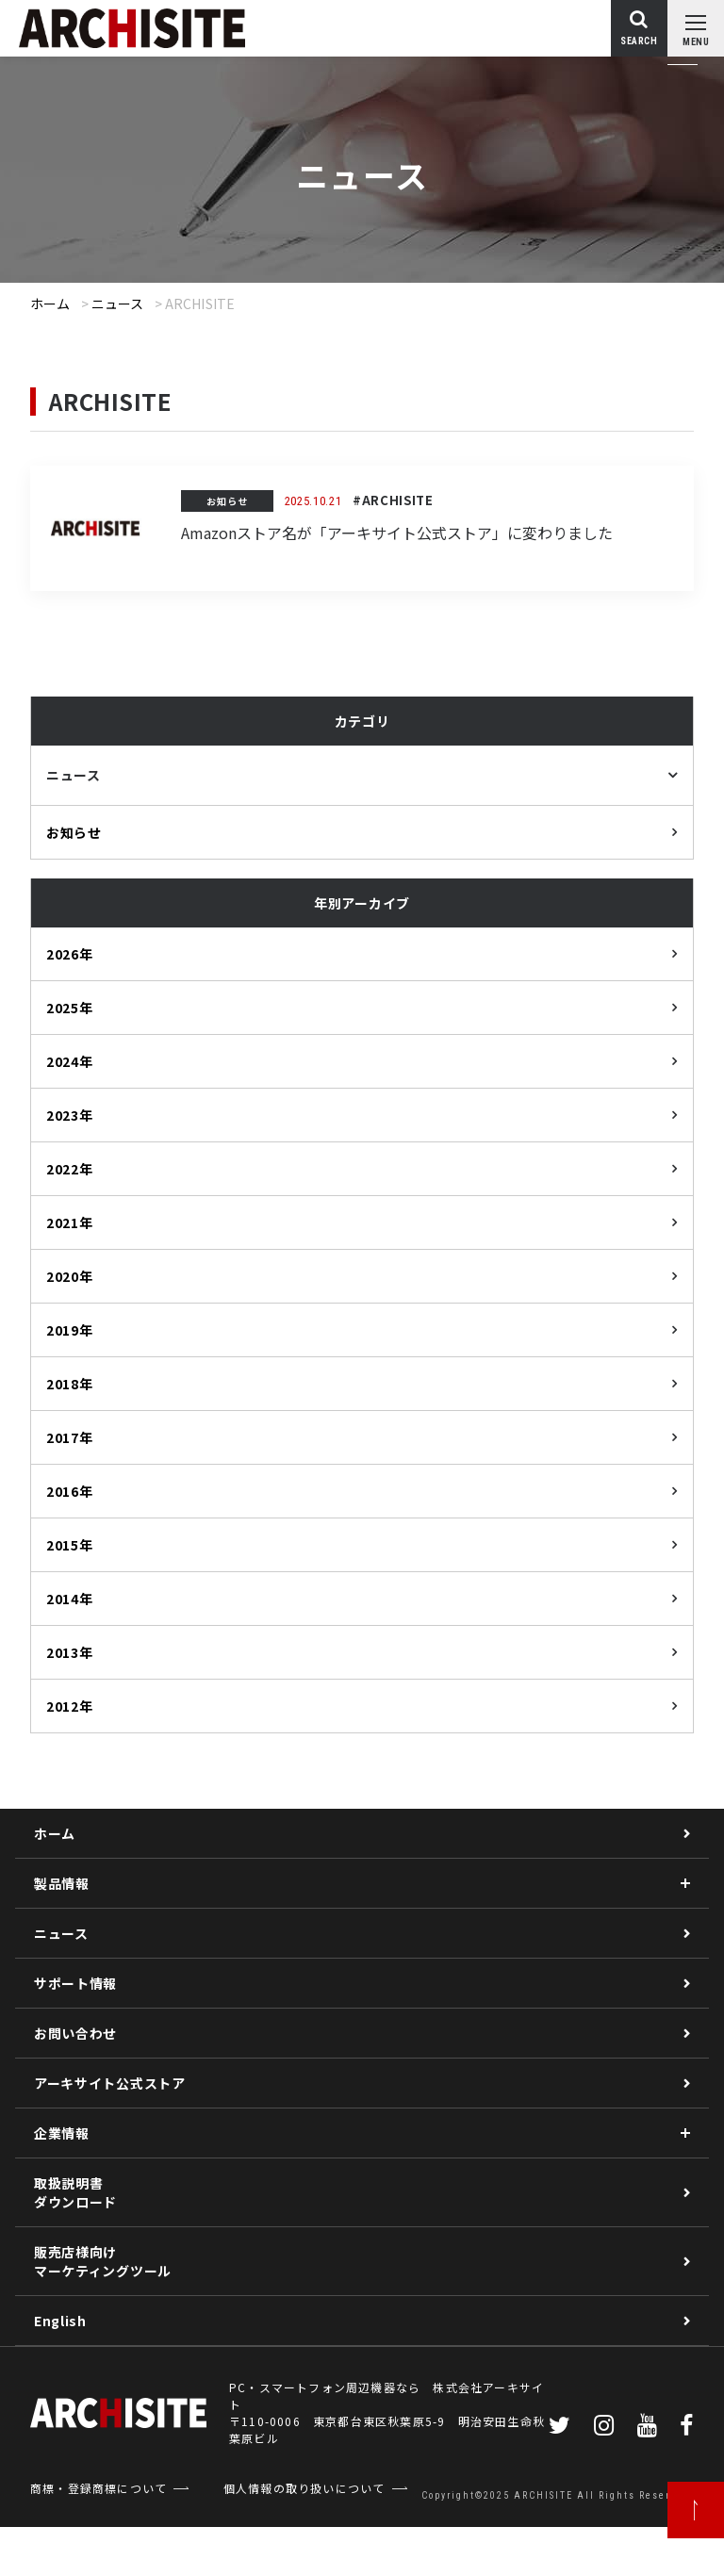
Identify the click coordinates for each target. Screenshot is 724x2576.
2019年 (69, 1330)
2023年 (69, 1115)
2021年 (69, 1222)
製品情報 (62, 1883)
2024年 (69, 1061)
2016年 (69, 1491)
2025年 (69, 1007)
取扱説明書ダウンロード (75, 2192)
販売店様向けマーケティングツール (103, 2261)
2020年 (69, 1276)
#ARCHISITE (393, 500)
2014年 (69, 1598)
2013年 (69, 1652)
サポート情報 (75, 1983)
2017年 (69, 1437)
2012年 (69, 1706)
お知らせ (227, 501)
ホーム (50, 303)
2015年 (69, 1544)
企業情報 (62, 2133)
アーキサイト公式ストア (110, 2083)
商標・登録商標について (98, 2488)
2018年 (69, 1383)
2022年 (69, 1168)
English (60, 2320)
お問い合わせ (75, 2033)
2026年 (69, 953)
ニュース (117, 303)
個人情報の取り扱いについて (304, 2488)
